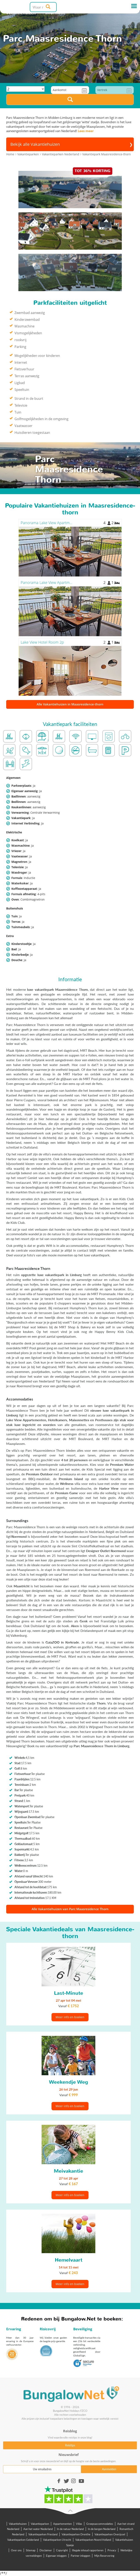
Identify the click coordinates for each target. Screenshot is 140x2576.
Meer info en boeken (70, 2017)
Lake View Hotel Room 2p (42, 642)
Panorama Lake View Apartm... (46, 522)
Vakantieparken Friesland (42, 2534)
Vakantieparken (40, 2523)
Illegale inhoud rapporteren (87, 2550)
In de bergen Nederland (101, 2529)
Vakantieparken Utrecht (57, 2539)
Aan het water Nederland (38, 2529)
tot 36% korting (92, 170)
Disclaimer (45, 2550)
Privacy (112, 2550)
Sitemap (30, 2550)
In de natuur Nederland (70, 2529)
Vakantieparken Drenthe (76, 2534)
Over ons (16, 2550)
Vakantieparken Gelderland (23, 2539)
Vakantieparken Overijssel (110, 2534)
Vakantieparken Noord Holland (93, 2539)
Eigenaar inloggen (56, 2555)
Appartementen (62, 2523)
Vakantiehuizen (18, 2523)
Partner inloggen (80, 2555)
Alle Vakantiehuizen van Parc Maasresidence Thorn (70, 1909)
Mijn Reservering (104, 2555)
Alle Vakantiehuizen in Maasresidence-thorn (70, 704)
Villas (79, 2523)
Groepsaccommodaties (99, 2523)
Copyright (62, 2550)
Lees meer (86, 131)
